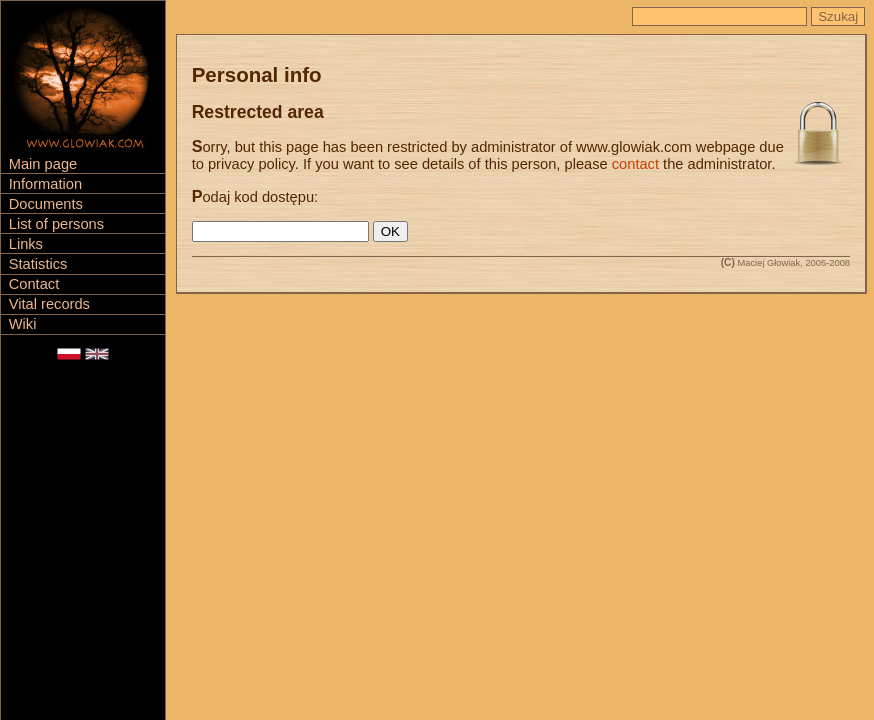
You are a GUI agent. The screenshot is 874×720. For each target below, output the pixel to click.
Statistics (38, 264)
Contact (34, 284)
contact (635, 164)
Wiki (23, 324)
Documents (46, 204)
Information (45, 184)
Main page (43, 164)
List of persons (56, 224)
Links (26, 244)
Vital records (49, 304)
